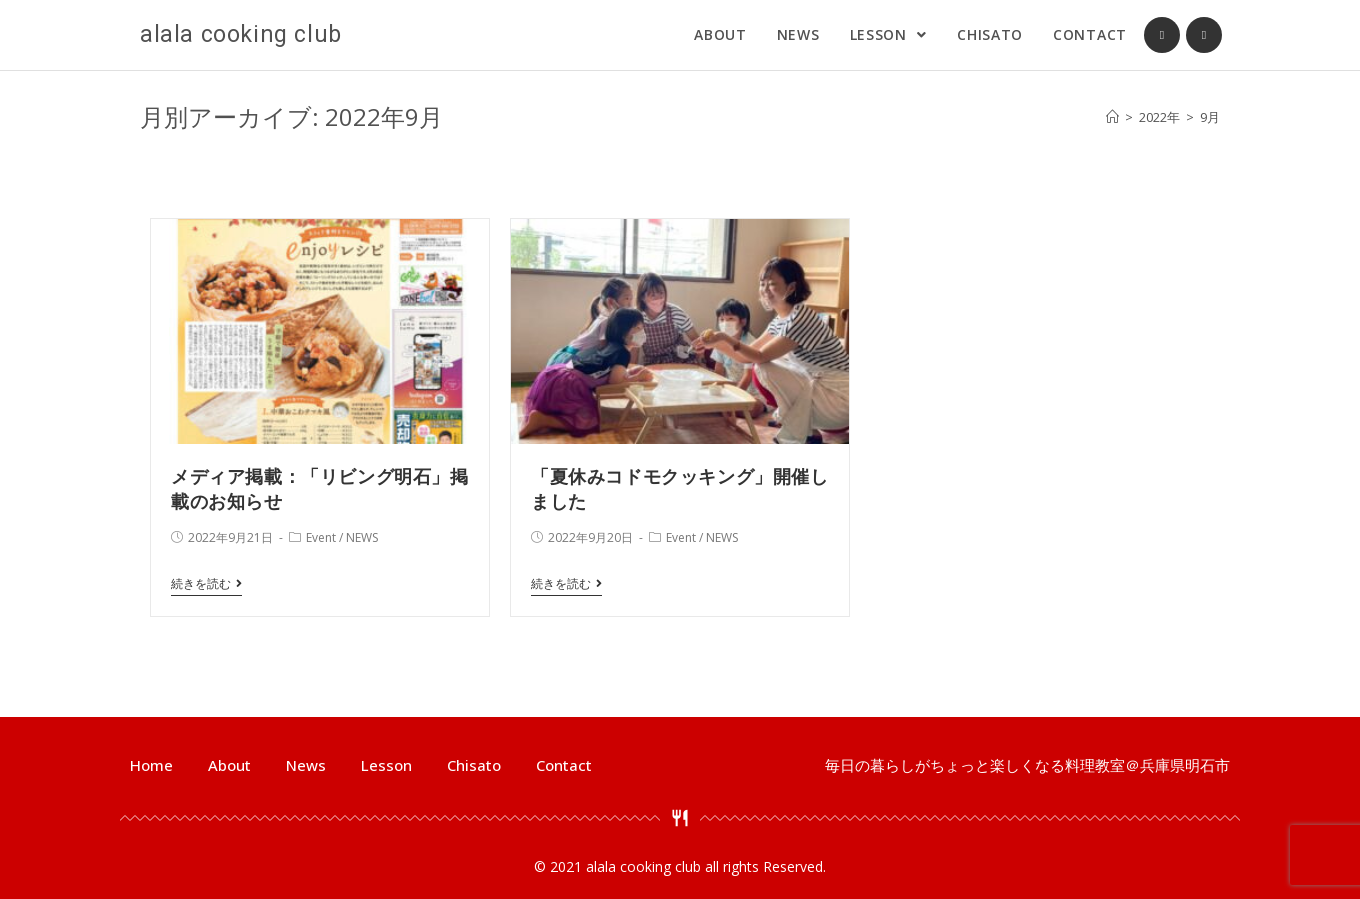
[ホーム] (1112, 117)
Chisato (474, 765)
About (229, 765)
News (306, 765)
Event (321, 537)
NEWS (362, 537)
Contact (564, 765)
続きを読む (206, 584)
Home (151, 765)
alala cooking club (241, 34)
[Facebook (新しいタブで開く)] (1162, 35)
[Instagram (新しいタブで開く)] (1204, 35)
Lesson (386, 765)
